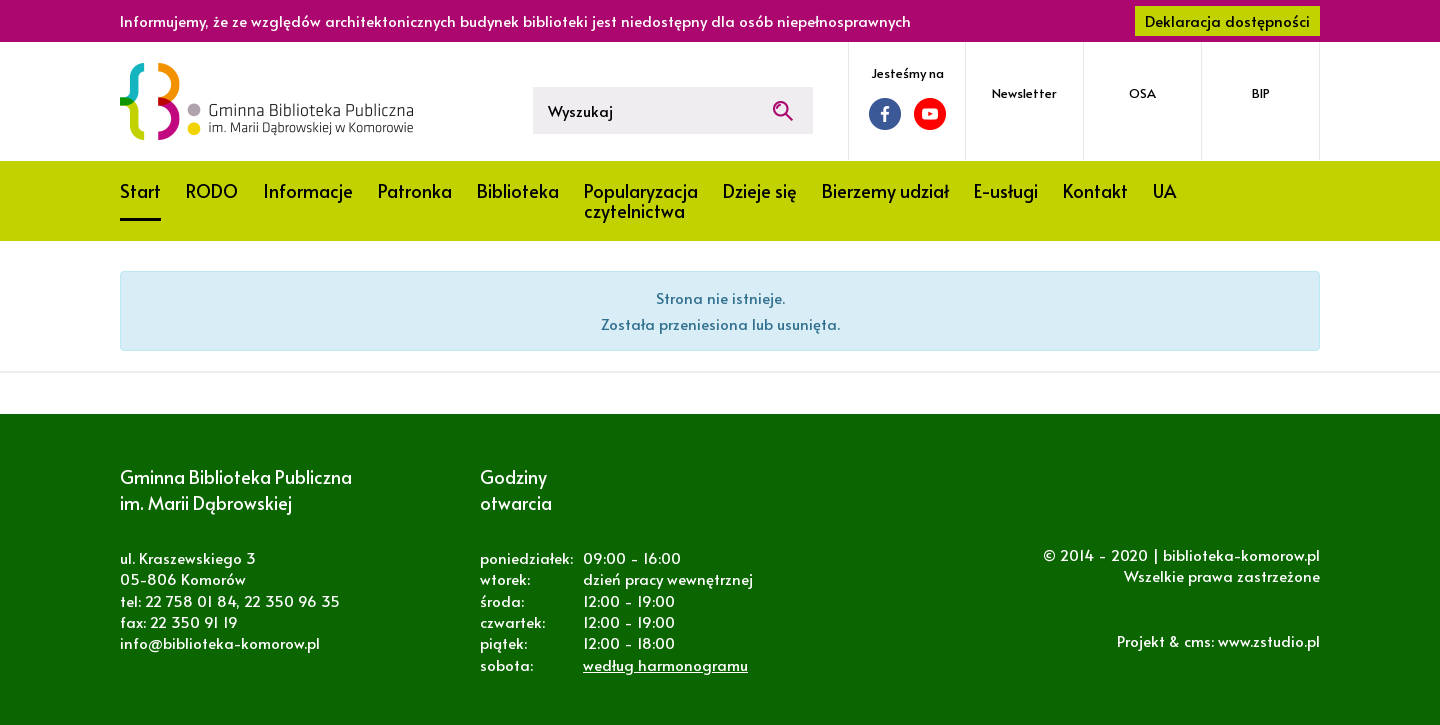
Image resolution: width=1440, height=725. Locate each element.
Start (140, 190)
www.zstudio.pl (1269, 640)
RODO (212, 190)
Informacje (308, 190)
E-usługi (1006, 190)
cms (1197, 640)
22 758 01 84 (190, 600)
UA (1164, 190)
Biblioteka (518, 190)
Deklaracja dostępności (1227, 20)
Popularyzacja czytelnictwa (641, 200)
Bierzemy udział (885, 190)
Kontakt (1095, 190)
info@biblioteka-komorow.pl (220, 642)
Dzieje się (760, 190)
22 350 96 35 (292, 600)
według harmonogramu (665, 664)
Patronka (415, 190)
